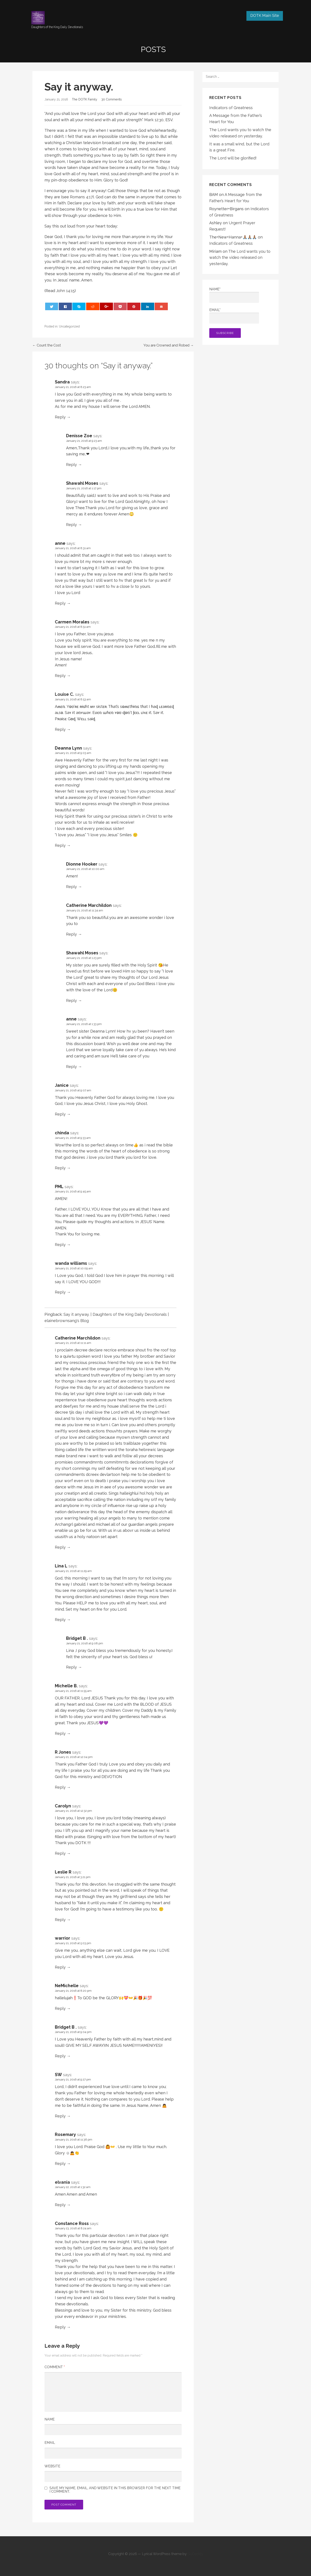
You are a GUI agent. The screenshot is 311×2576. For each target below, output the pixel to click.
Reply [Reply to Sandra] (60, 417)
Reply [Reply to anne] (60, 603)
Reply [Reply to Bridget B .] (71, 1667)
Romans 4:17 (81, 197)
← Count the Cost (46, 345)
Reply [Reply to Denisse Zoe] (71, 464)
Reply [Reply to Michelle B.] (60, 1733)
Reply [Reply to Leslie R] (60, 1919)
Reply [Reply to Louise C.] (60, 729)
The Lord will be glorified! (233, 158)
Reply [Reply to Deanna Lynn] (60, 845)
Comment (54, 2367)
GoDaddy (195, 2554)
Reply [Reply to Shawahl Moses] (71, 524)
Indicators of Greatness (231, 107)
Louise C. (64, 694)
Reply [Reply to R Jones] (60, 1787)
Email (49, 2443)
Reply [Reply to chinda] (60, 1168)
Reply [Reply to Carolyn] (60, 1853)
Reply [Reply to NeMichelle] (60, 2008)
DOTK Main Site (264, 15)
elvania (62, 2182)
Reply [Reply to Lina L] (60, 1619)
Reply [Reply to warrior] (60, 1967)
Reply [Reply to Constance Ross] (60, 2327)
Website (52, 2466)
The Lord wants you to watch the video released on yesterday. (239, 257)
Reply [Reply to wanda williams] (60, 1292)
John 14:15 (65, 290)
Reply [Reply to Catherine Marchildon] (71, 934)
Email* (234, 316)
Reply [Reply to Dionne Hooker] (71, 886)
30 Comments (111, 99)
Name (49, 2419)
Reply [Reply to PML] (60, 1244)
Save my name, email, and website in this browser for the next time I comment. (115, 2489)
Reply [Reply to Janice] (60, 1114)
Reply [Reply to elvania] (60, 2205)
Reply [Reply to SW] (60, 2116)
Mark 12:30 (153, 120)
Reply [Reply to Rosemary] (60, 2163)
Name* (234, 295)
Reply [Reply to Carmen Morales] (60, 675)
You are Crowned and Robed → (168, 345)
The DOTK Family (84, 99)
